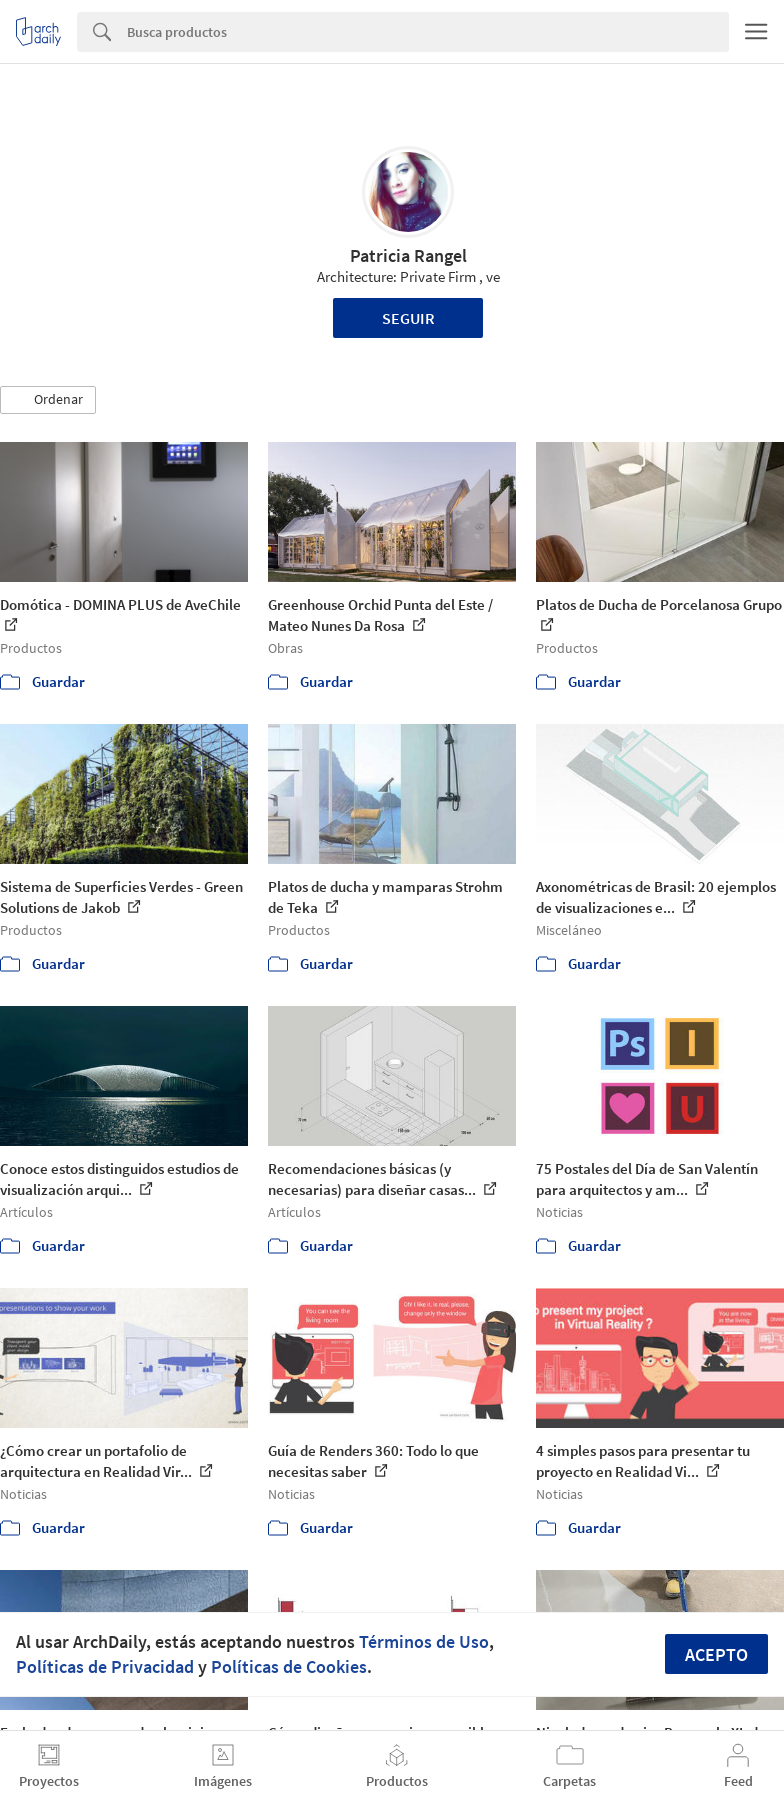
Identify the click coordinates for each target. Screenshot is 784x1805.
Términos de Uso (424, 1641)
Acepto (716, 1654)
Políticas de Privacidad (105, 1666)
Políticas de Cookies (289, 1666)
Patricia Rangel (408, 255)
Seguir (408, 318)
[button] (48, 400)
